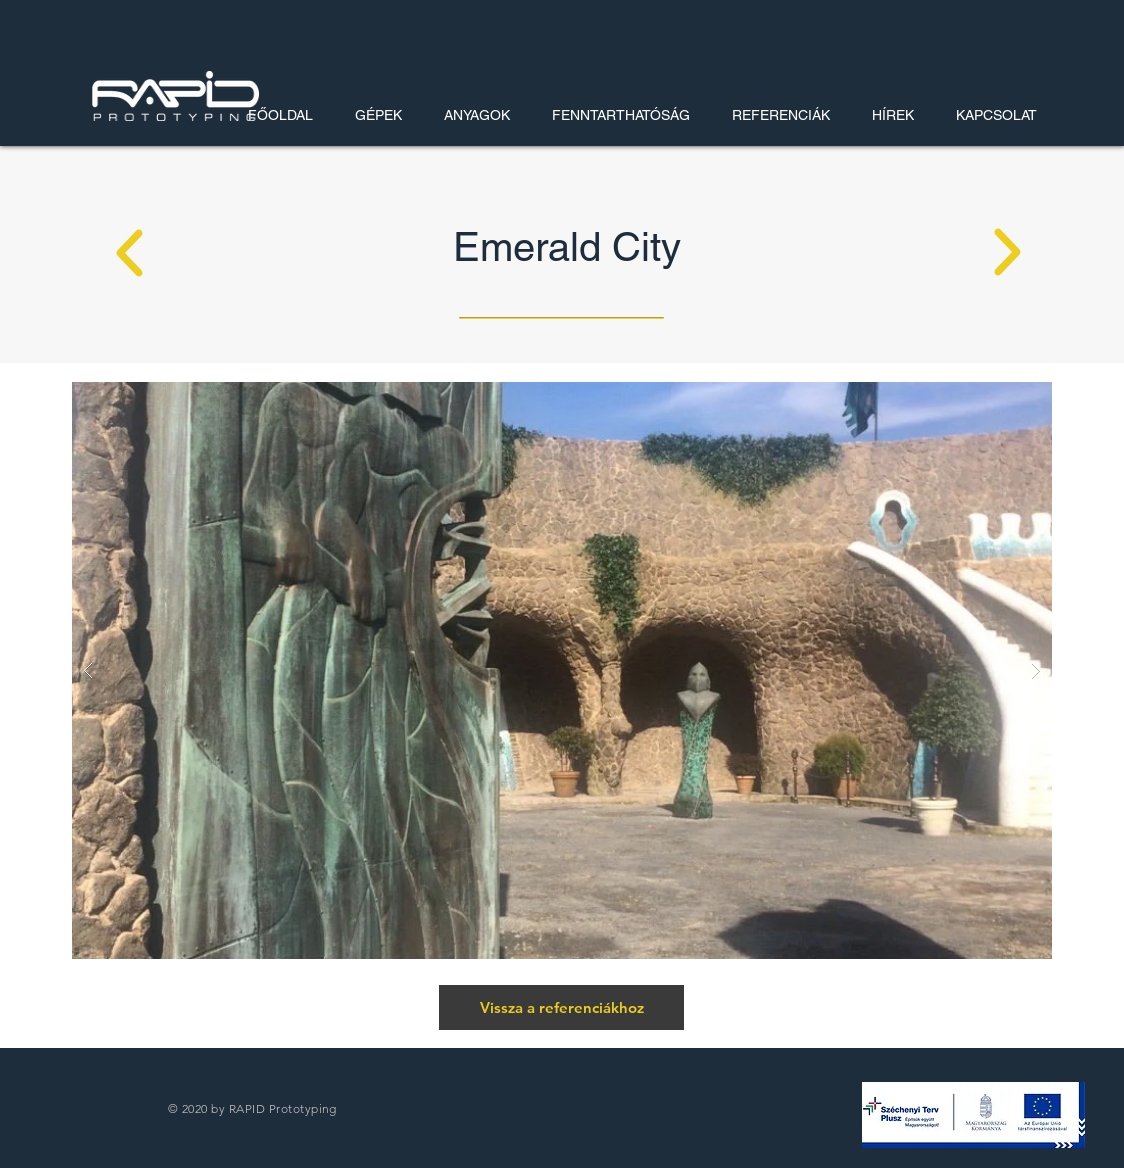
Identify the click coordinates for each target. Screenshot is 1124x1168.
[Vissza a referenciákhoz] (561, 1007)
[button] (973, 1115)
